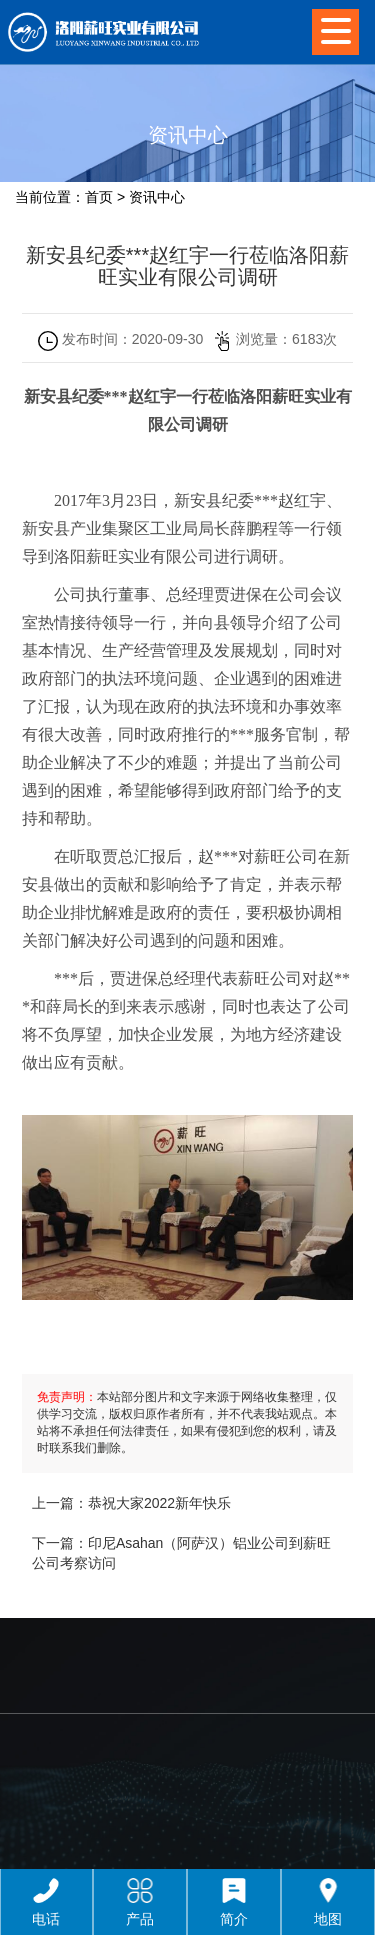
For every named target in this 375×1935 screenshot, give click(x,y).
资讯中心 (157, 197)
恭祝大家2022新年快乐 (159, 1503)
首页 (99, 197)
